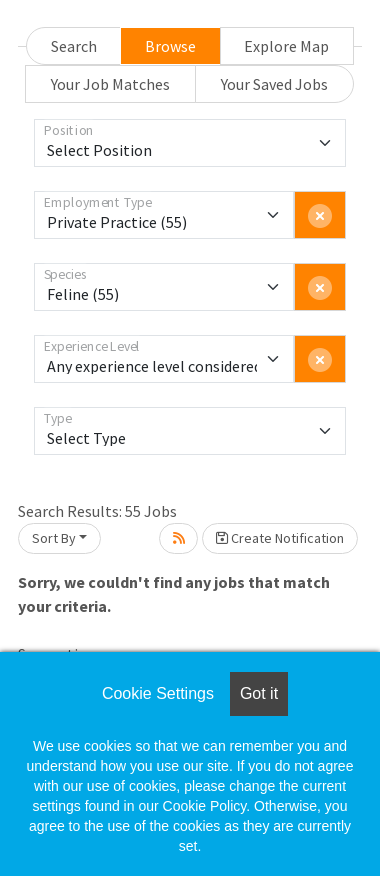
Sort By (54, 538)
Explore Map (286, 46)
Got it (259, 693)
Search (74, 46)
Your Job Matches (110, 84)
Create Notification (280, 538)
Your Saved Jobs (274, 84)
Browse (170, 46)
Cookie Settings (158, 693)
